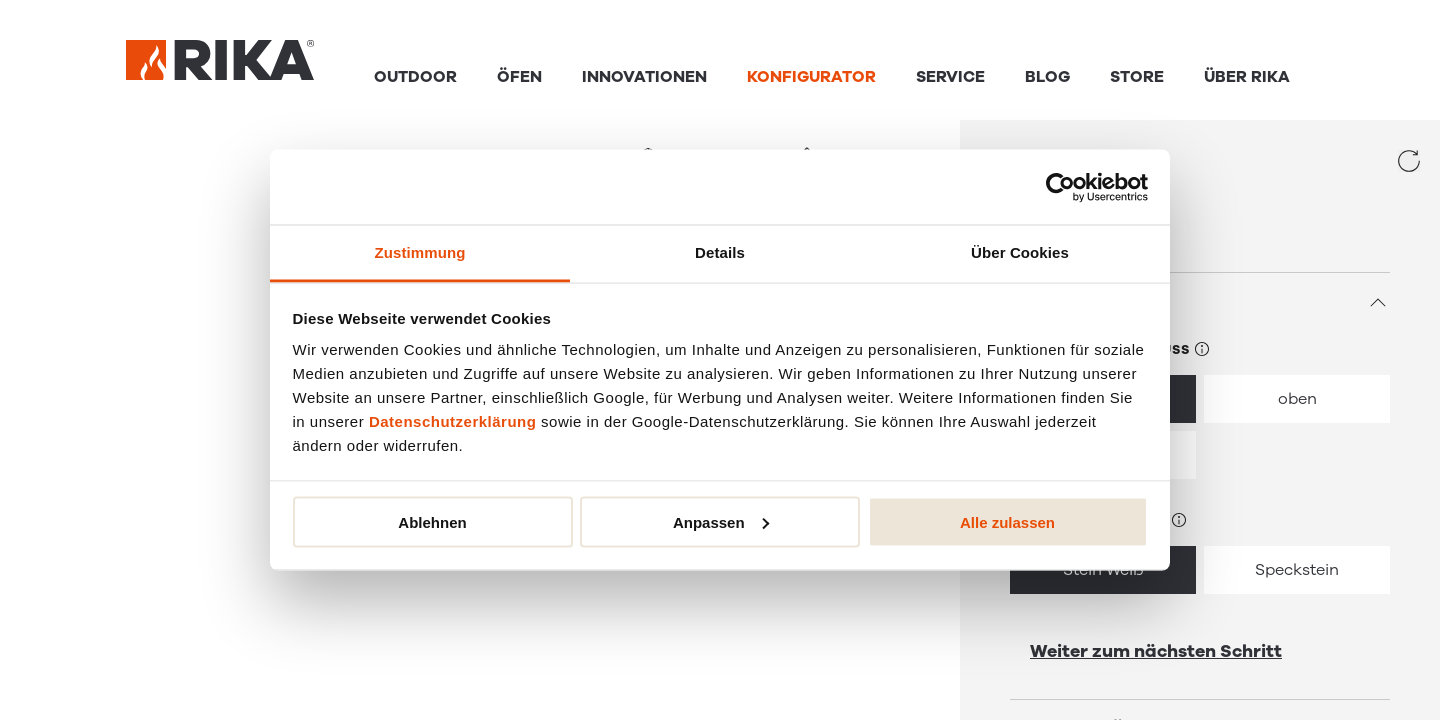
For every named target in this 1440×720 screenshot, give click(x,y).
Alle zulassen (1007, 521)
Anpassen (721, 521)
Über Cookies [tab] (1020, 252)
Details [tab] (720, 252)
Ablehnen (432, 521)
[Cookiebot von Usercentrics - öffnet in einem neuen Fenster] (1060, 187)
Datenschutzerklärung (453, 421)
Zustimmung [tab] (420, 252)
